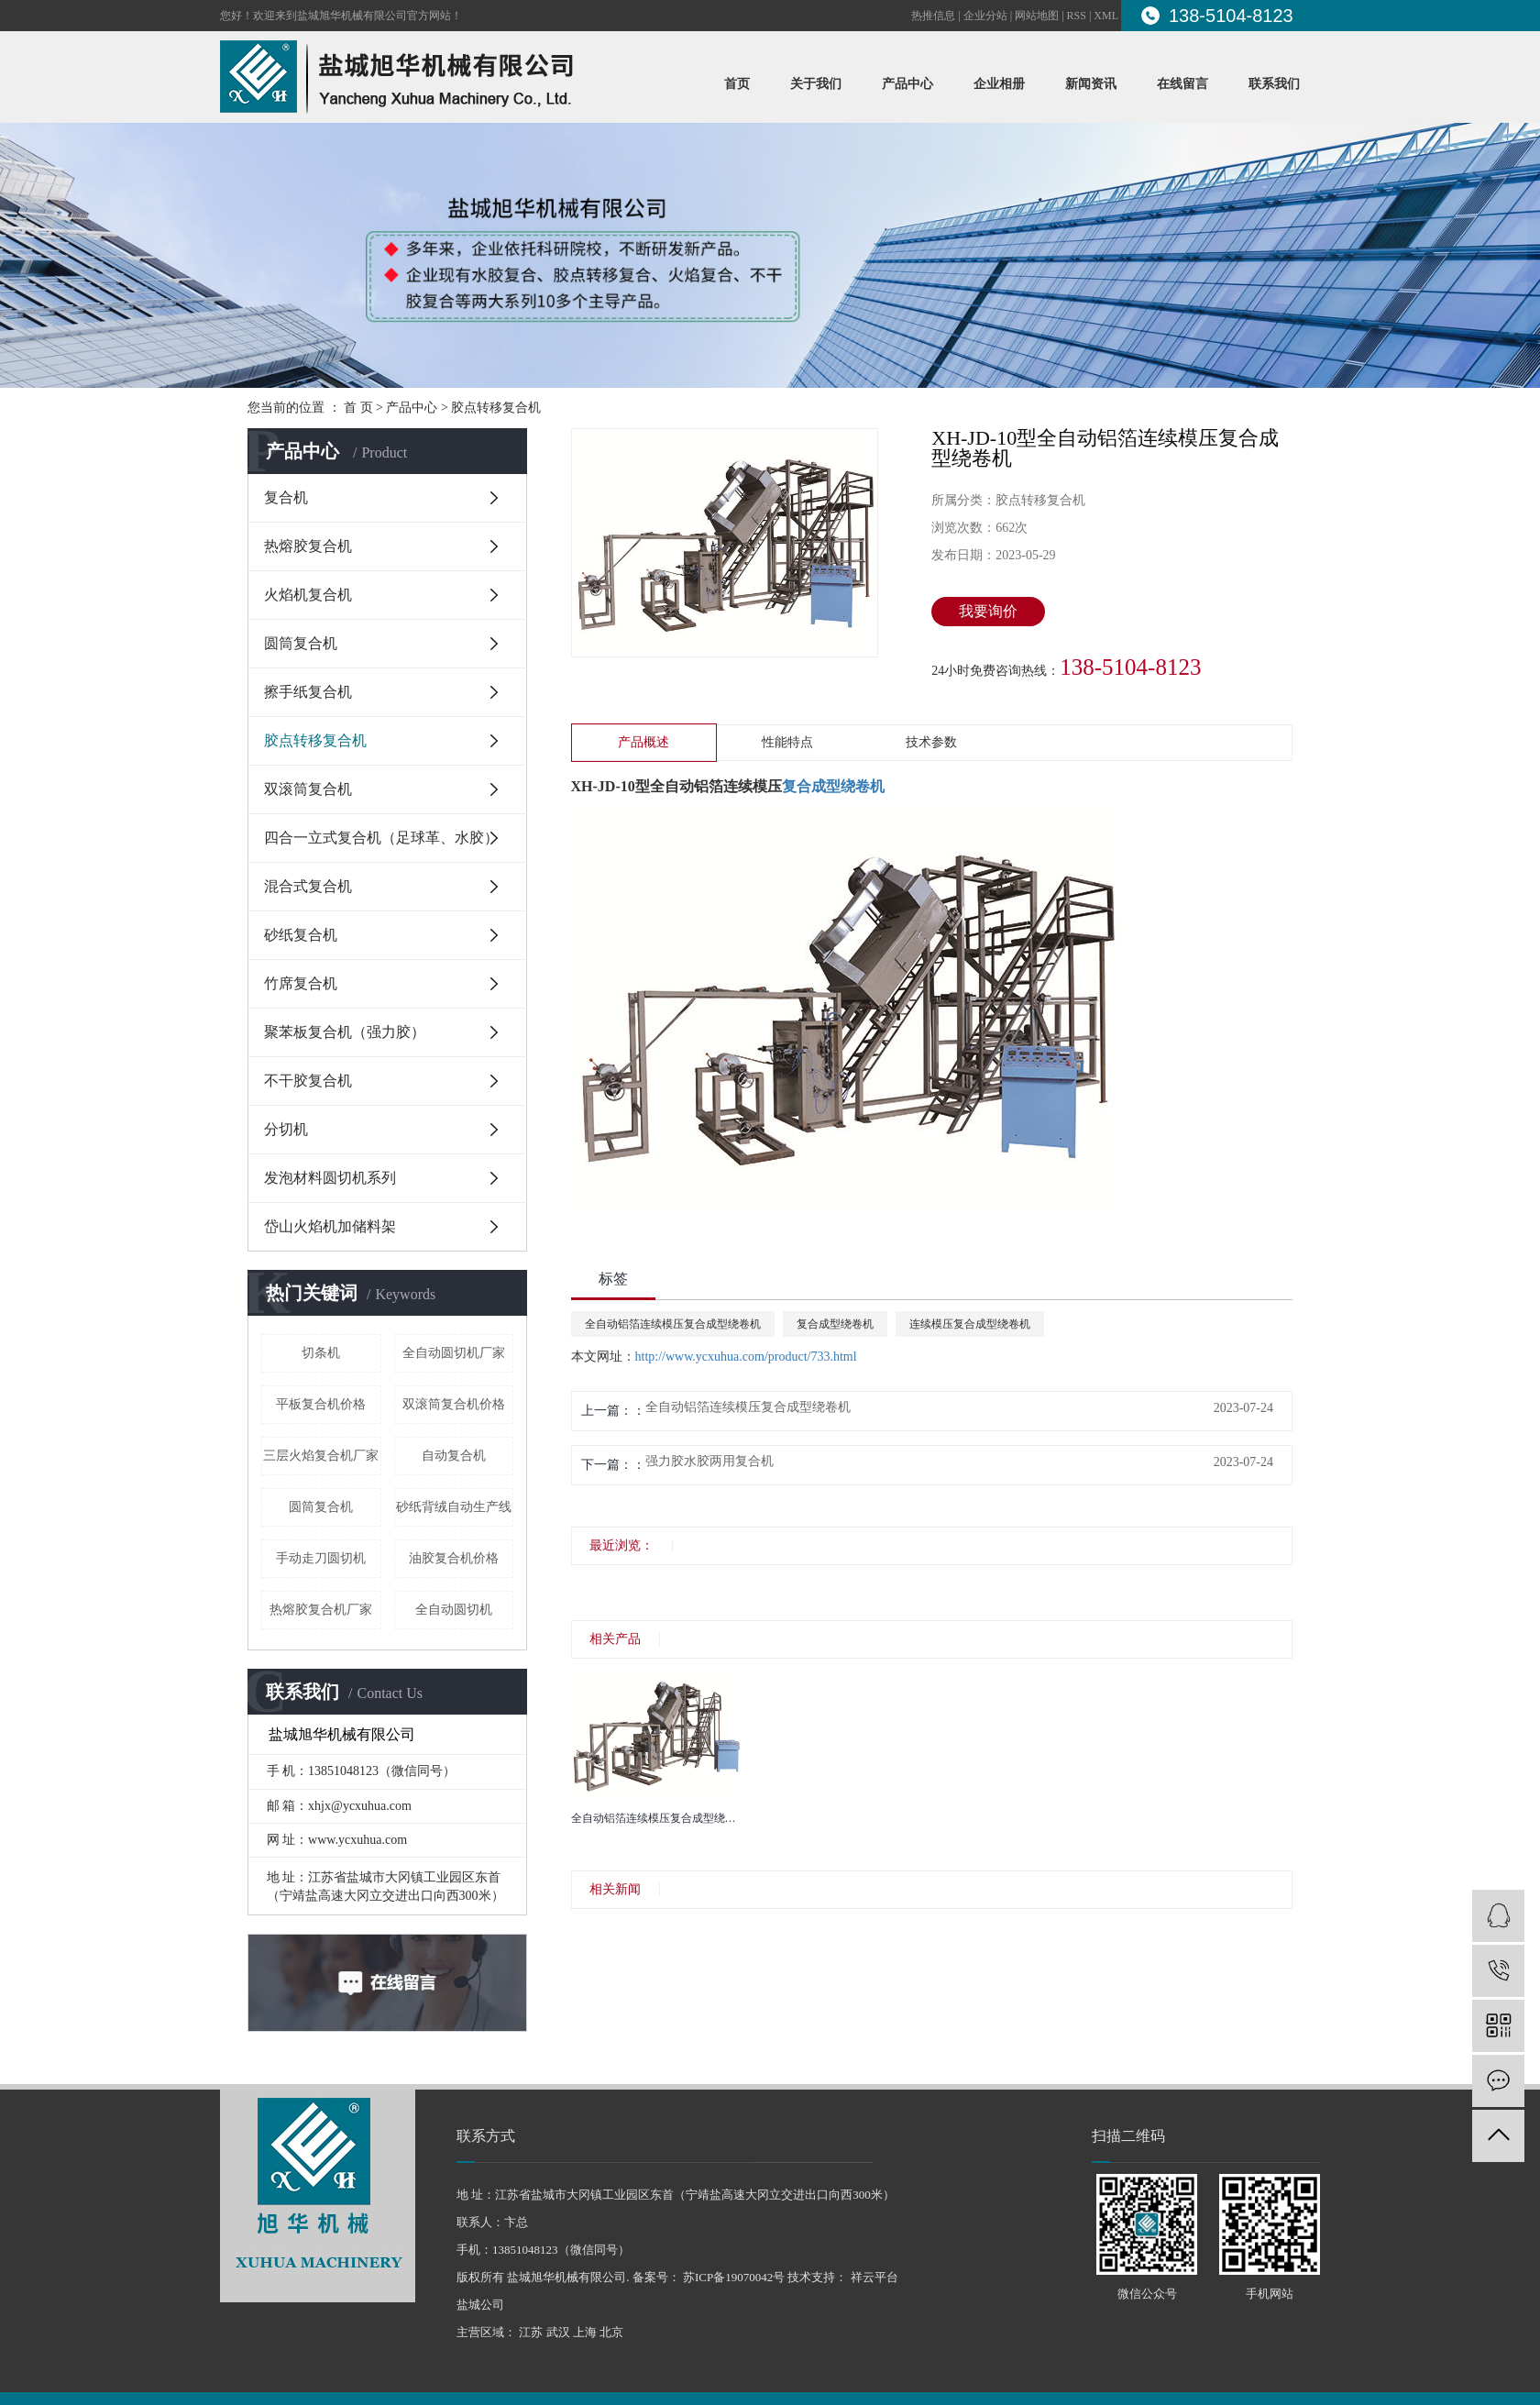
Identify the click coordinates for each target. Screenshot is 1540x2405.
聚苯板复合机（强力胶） (344, 1032)
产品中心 (907, 84)
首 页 (358, 407)
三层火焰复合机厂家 (321, 1455)
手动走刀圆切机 (321, 1558)
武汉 (558, 2332)
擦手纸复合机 (308, 692)
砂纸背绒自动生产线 (454, 1507)
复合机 (286, 497)
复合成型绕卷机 (835, 1324)
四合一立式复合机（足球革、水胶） (381, 837)
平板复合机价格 (321, 1404)
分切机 (286, 1129)
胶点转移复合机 (496, 407)
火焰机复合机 (308, 594)
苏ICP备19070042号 (734, 2277)
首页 (737, 84)
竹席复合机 (300, 983)
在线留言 (1182, 84)
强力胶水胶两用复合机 (709, 1461)
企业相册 (999, 84)
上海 (585, 2332)
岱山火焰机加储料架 (330, 1226)
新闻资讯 (1090, 84)
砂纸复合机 (300, 935)
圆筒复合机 (300, 643)
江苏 (531, 2332)
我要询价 (988, 611)
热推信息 (933, 15)
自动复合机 (454, 1455)
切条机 (321, 1353)
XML (1106, 15)
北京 (611, 2332)
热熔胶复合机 (308, 546)
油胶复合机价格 (454, 1558)
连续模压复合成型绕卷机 (969, 1324)
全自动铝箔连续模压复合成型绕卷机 (673, 1324)
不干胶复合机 (308, 1080)
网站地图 (1037, 15)
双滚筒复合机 (308, 789)
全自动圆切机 (453, 1609)
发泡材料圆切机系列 (330, 1178)
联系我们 (1274, 84)
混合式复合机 (308, 886)
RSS (1076, 15)
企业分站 (985, 15)
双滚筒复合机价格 (453, 1404)
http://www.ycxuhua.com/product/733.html (746, 1356)
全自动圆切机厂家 (453, 1353)
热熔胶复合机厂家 (321, 1609)
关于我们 (816, 84)
